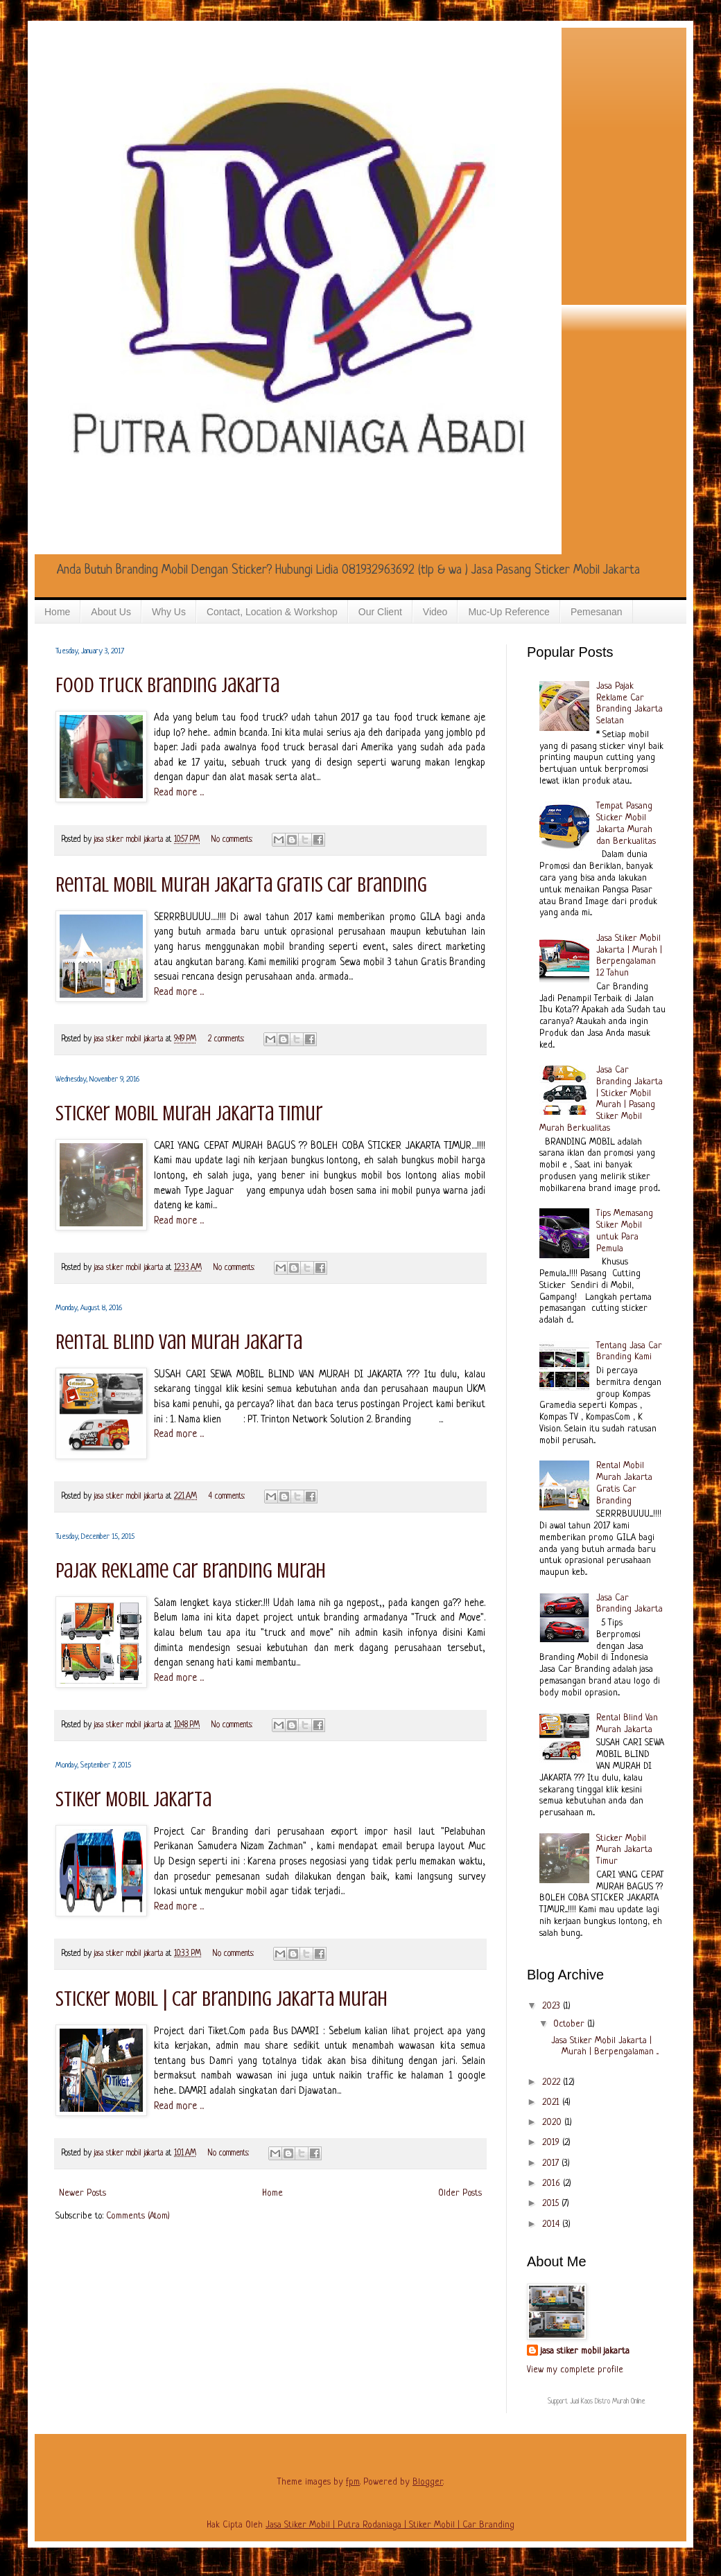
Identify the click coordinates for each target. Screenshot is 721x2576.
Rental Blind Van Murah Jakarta (178, 1342)
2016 (552, 2183)
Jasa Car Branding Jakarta (629, 1604)
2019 (552, 2142)
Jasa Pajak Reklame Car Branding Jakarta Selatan (629, 703)
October (570, 2024)
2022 (552, 2082)
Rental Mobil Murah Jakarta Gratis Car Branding (241, 885)
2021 (552, 2102)
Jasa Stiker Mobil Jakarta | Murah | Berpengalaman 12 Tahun (629, 955)
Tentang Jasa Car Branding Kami (629, 1352)
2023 (552, 2006)
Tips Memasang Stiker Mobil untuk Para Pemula (624, 1230)
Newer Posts (82, 2193)
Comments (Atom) (138, 2216)
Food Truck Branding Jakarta (167, 685)
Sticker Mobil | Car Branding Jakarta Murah (221, 1999)
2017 (552, 2163)
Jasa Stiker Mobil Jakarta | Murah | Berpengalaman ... (605, 2047)
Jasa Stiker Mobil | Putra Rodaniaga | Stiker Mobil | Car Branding (390, 2525)
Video (435, 611)
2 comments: (227, 1039)
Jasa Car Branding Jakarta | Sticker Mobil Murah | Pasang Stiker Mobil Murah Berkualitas (601, 1099)
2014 (552, 2224)
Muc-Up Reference (509, 611)
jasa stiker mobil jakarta (130, 840)
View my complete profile (575, 2370)
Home (57, 611)
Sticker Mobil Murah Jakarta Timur (189, 1113)
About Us (111, 611)
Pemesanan (597, 611)
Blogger (427, 2482)
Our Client (380, 611)
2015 (552, 2203)
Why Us (169, 611)
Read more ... (179, 792)
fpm (353, 2482)
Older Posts (460, 2193)
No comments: (233, 840)
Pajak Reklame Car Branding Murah (190, 1570)
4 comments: (228, 1496)
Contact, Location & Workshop (272, 611)
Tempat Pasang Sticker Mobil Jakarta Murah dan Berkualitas (626, 823)
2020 (553, 2122)
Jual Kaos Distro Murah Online (607, 2402)
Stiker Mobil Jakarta (133, 1799)
